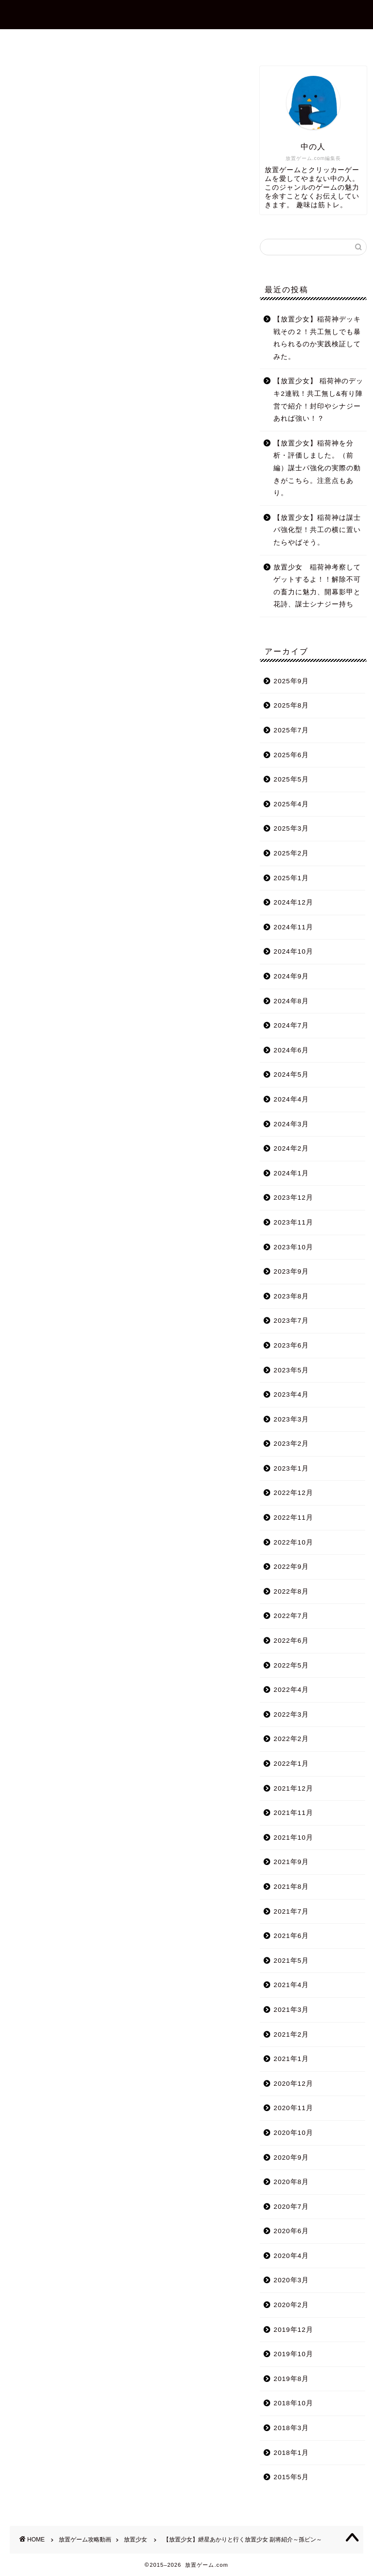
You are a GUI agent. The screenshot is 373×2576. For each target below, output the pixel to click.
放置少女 (20, 80)
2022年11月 (293, 1517)
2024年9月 (291, 976)
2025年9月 (291, 681)
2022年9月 (291, 1566)
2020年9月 (291, 2157)
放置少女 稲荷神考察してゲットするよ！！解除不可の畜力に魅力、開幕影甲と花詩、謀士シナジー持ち (317, 586)
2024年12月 (293, 902)
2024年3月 (291, 1124)
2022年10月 (293, 1542)
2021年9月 (291, 1861)
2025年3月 (291, 828)
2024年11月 (293, 927)
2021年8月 (291, 1886)
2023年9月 (291, 1271)
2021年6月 (291, 1935)
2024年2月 (291, 1148)
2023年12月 (293, 1197)
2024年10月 (293, 951)
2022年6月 (291, 1640)
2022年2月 (291, 1738)
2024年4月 (291, 1099)
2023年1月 (291, 1468)
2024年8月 (291, 1001)
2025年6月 (291, 755)
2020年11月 (293, 2108)
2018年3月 (291, 2428)
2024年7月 (291, 1025)
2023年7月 (291, 1320)
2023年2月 (291, 1443)
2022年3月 (291, 1714)
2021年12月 (293, 1788)
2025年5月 (291, 779)
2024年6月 (291, 1050)
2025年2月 (291, 853)
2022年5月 (291, 1665)
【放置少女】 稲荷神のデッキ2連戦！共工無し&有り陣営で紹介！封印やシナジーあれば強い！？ (318, 399)
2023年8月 (291, 1296)
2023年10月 (293, 1247)
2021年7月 (291, 1911)
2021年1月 (291, 2058)
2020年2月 (291, 2305)
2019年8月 (291, 2378)
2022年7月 (291, 1615)
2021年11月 (293, 1812)
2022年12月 (293, 1492)
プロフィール (131, 40)
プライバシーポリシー (273, 40)
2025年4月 (291, 804)
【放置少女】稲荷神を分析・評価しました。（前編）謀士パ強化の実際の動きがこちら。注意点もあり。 (317, 468)
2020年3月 (291, 2280)
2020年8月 (291, 2181)
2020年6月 (291, 2231)
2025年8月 (291, 705)
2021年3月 (291, 2009)
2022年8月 (291, 1591)
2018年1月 (291, 2452)
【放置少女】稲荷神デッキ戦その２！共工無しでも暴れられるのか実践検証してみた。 (317, 338)
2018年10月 (293, 2403)
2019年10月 (293, 2354)
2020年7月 (291, 2206)
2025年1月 (291, 878)
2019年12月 (293, 2329)
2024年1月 (291, 1173)
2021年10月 (293, 1837)
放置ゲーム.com (186, 13)
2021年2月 (291, 2034)
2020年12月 (293, 2083)
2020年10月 (293, 2132)
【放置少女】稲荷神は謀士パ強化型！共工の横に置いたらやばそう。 (317, 530)
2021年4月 (291, 1985)
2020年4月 (291, 2255)
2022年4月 (291, 1689)
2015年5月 (291, 2477)
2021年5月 (291, 1960)
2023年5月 (291, 1370)
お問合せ (194, 40)
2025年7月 (291, 730)
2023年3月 (291, 1419)
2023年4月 (291, 1394)
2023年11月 (293, 1222)
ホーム (72, 40)
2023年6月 (291, 1345)
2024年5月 (291, 1074)
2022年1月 (291, 1763)
